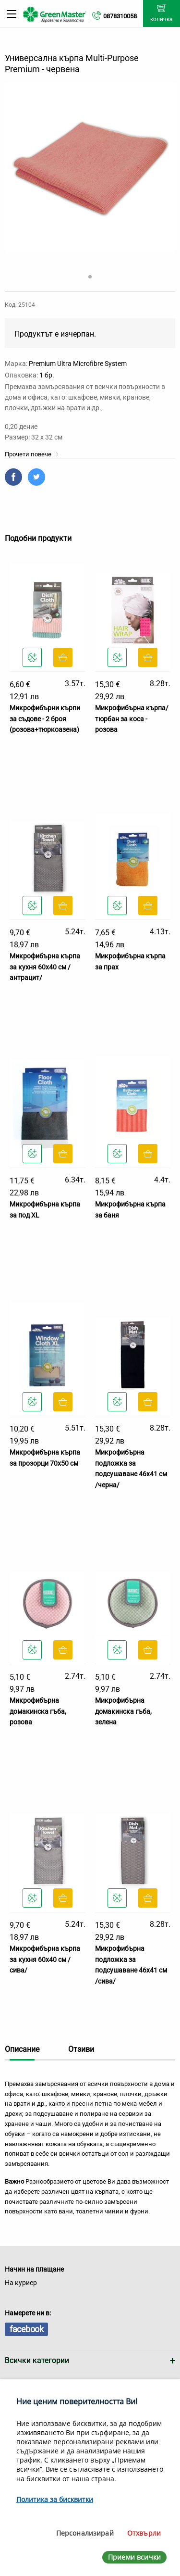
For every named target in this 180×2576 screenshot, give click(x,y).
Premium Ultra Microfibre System (78, 363)
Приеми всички (134, 2557)
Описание (22, 2049)
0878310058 (120, 16)
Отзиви (81, 2049)
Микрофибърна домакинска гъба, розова (38, 1711)
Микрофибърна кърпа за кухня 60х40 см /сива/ (45, 1959)
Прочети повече (32, 454)
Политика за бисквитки (54, 2499)
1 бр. (46, 375)
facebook (26, 2329)
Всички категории (37, 2360)
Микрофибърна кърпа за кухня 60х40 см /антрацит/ (45, 966)
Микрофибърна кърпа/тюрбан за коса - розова (131, 718)
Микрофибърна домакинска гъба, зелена (123, 1711)
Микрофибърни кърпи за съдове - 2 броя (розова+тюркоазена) (45, 718)
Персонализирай (85, 2533)
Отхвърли (144, 2533)
